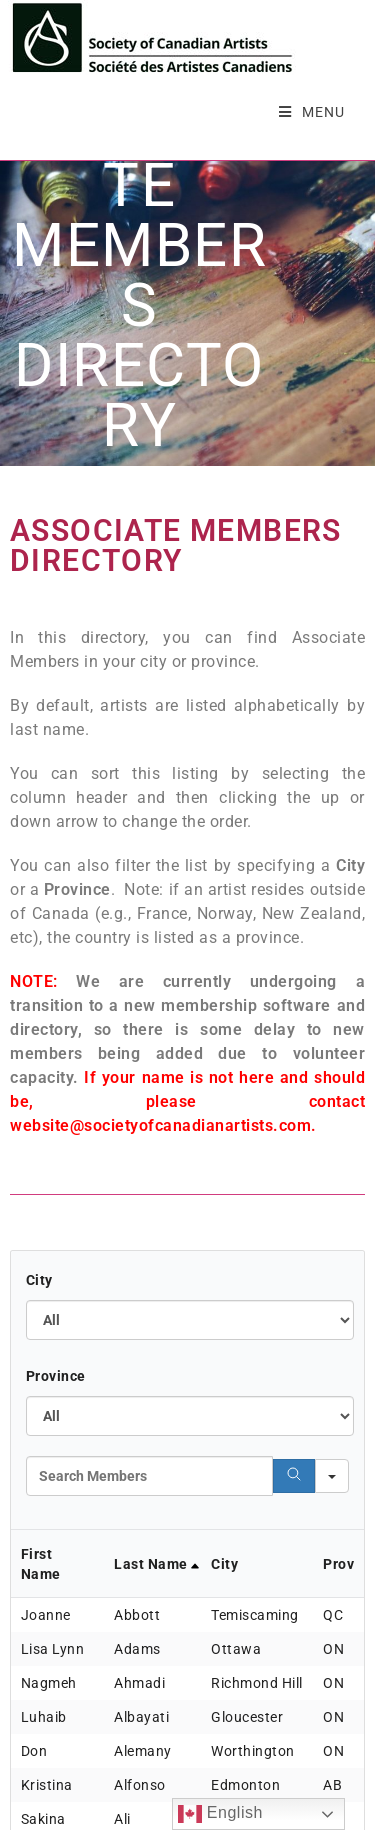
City (39, 1275)
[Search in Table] (149, 1471)
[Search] (294, 1471)
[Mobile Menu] (312, 112)
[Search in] (332, 1471)
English (220, 1814)
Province (56, 1371)
